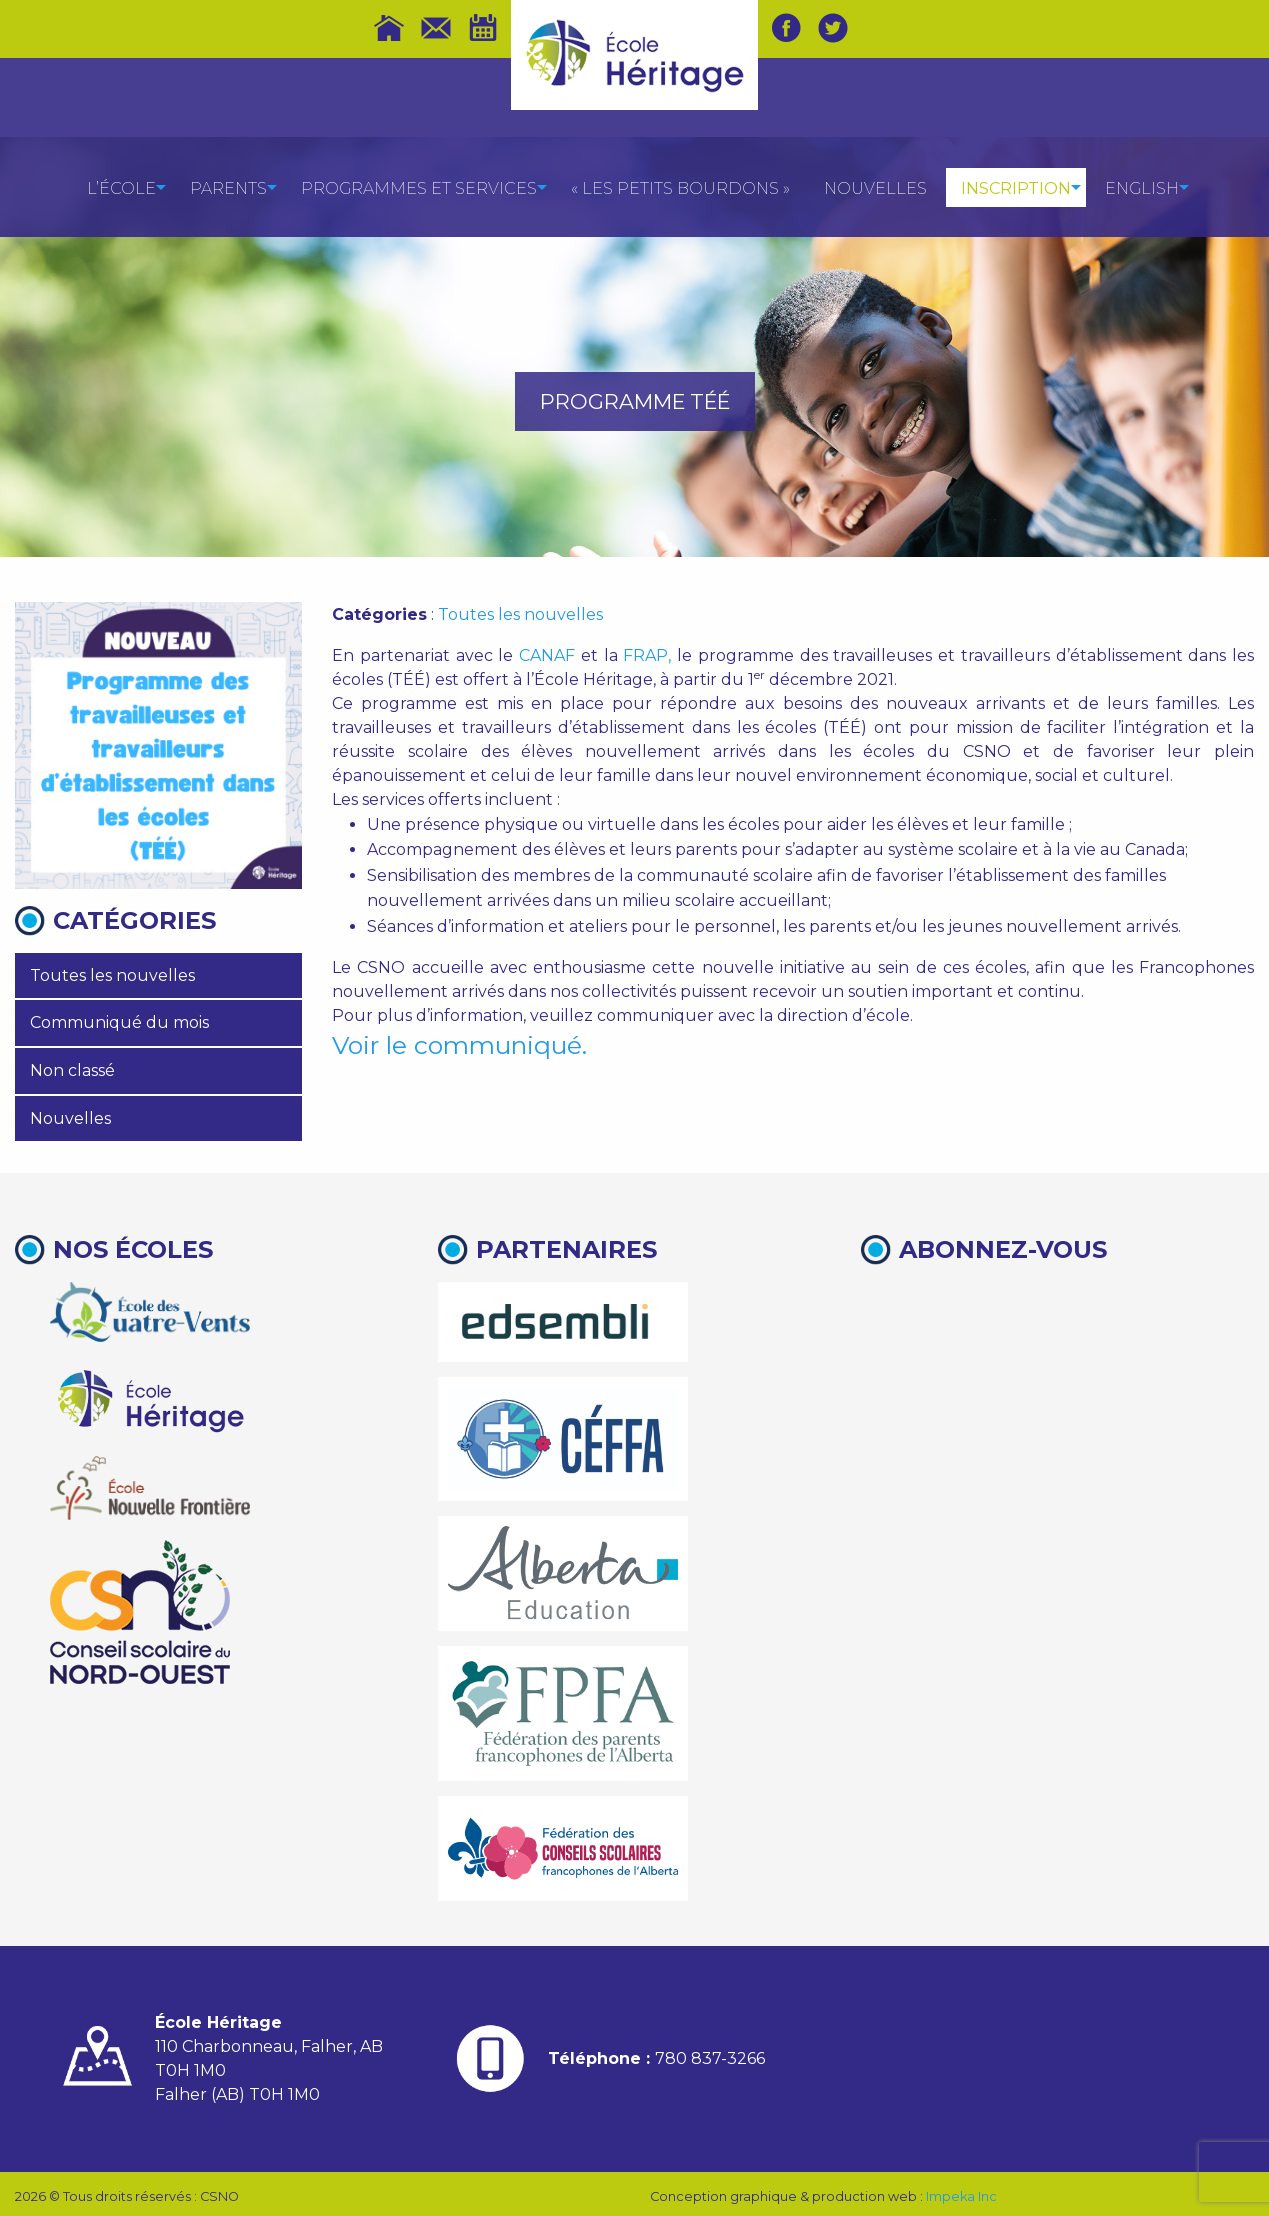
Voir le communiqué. (459, 1045)
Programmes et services (419, 188)
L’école (121, 188)
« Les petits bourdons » (680, 188)
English (1142, 188)
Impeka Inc (961, 2196)
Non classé (72, 1070)
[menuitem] (121, 187)
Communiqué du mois (119, 1022)
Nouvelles (875, 188)
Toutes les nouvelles (112, 975)
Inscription (1016, 188)
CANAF (547, 655)
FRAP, (647, 655)
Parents (228, 188)
